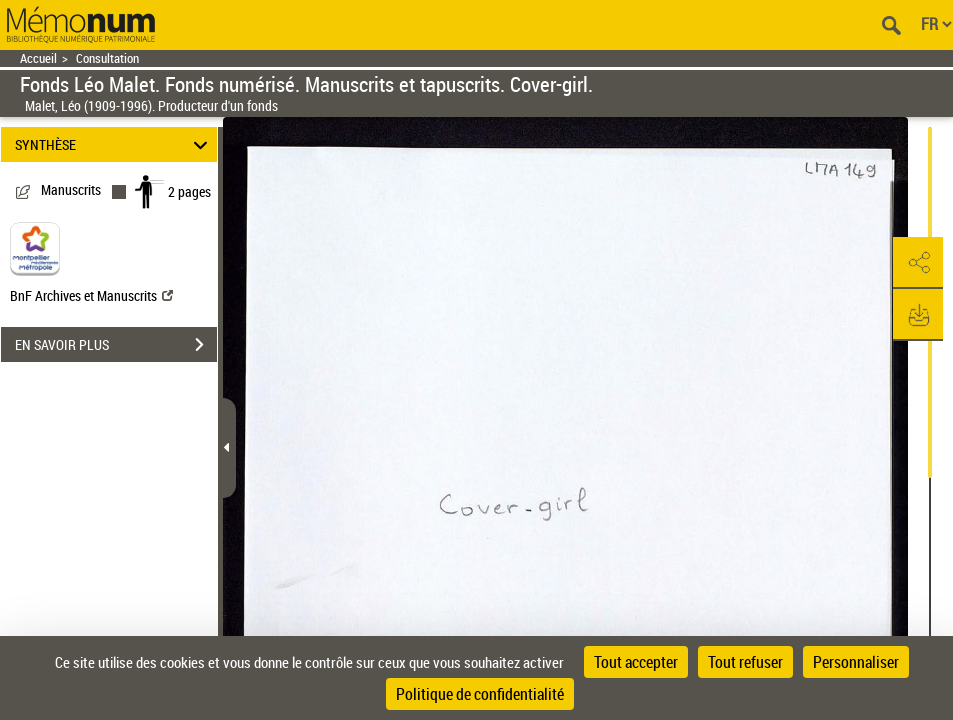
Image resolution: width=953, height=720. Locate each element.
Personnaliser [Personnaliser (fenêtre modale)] (856, 662)
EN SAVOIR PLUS (116, 345)
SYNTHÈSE (114, 144)
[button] (918, 263)
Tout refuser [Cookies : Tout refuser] (745, 662)
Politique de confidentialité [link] (480, 694)
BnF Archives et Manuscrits (91, 295)
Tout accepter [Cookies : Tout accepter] (636, 662)
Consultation (107, 58)
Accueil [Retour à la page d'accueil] (38, 58)
